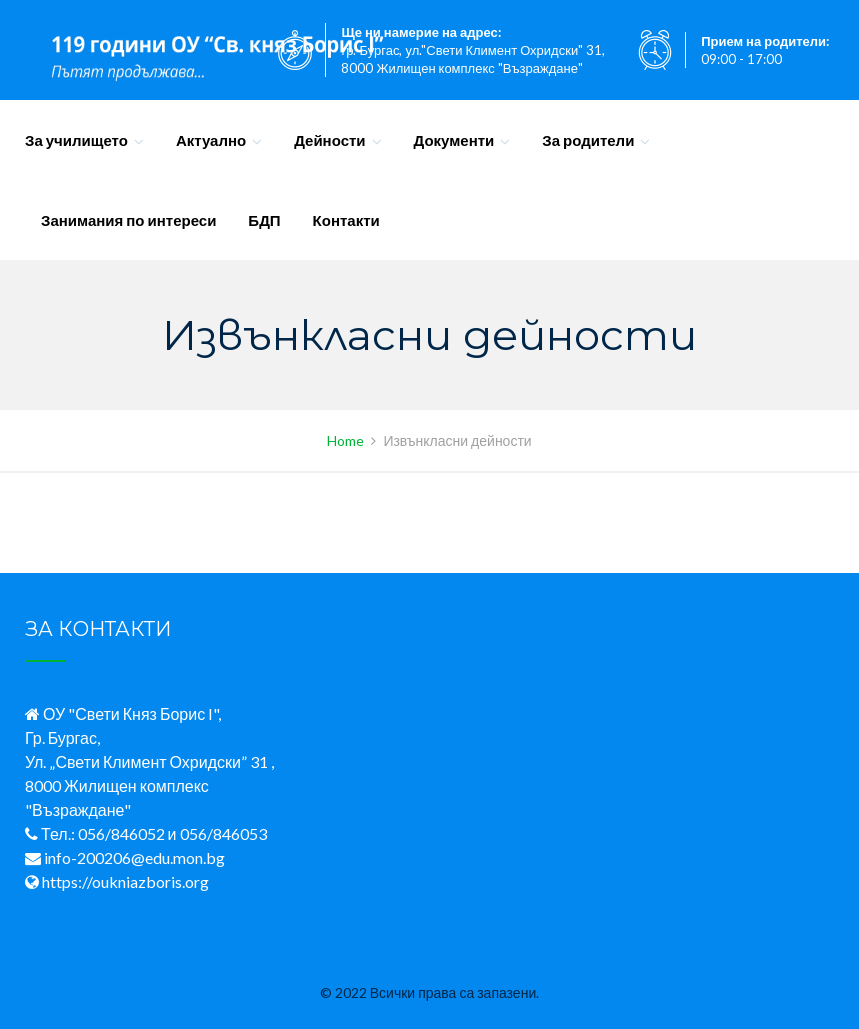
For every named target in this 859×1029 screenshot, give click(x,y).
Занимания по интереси (128, 220)
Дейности (329, 140)
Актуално (211, 140)
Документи (454, 140)
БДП (264, 220)
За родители (588, 140)
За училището (76, 140)
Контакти (346, 220)
